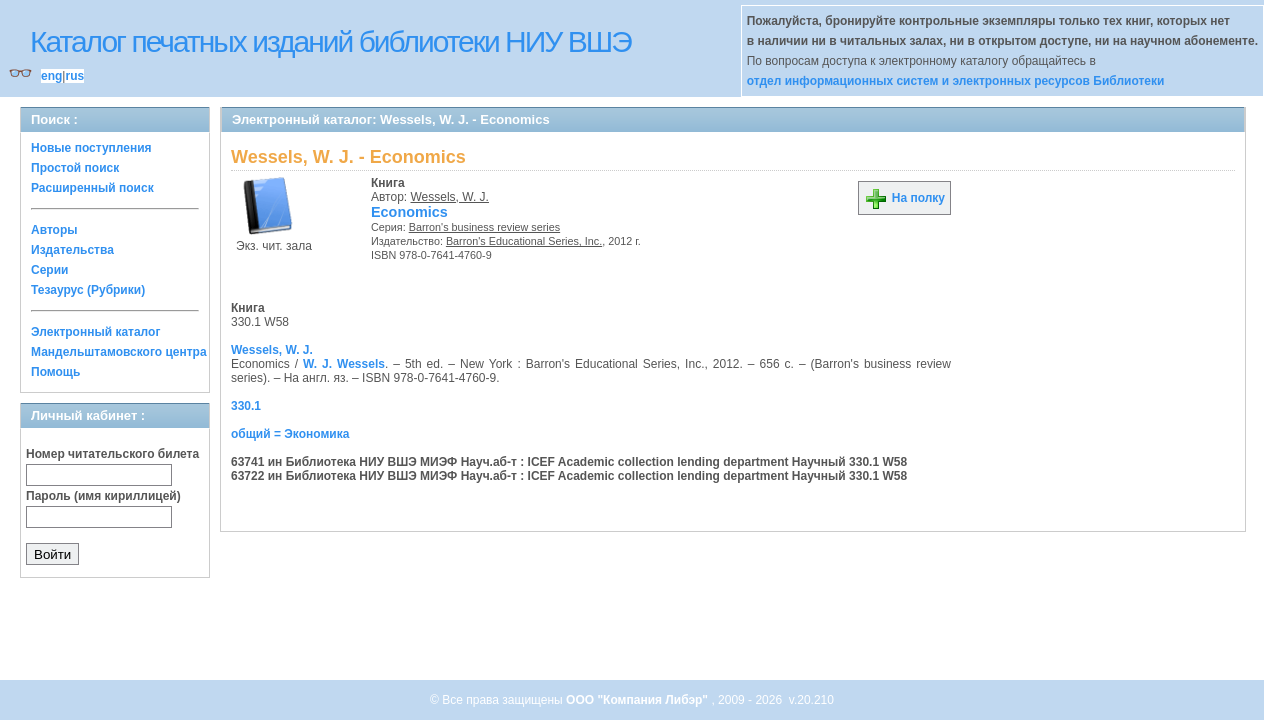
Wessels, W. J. (450, 197)
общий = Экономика (290, 434)
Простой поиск (75, 168)
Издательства (72, 250)
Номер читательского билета (112, 454)
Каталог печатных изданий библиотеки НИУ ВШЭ (330, 41)
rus (74, 76)
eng (51, 76)
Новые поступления (91, 148)
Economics (409, 212)
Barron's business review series (484, 227)
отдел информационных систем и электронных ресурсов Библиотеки (956, 81)
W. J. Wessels (344, 364)
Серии (49, 270)
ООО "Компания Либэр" (638, 700)
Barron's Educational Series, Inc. (524, 241)
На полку (904, 198)
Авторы (54, 230)
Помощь (55, 372)
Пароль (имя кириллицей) (103, 496)
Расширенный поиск (92, 188)
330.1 (246, 406)
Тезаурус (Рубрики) (88, 290)
